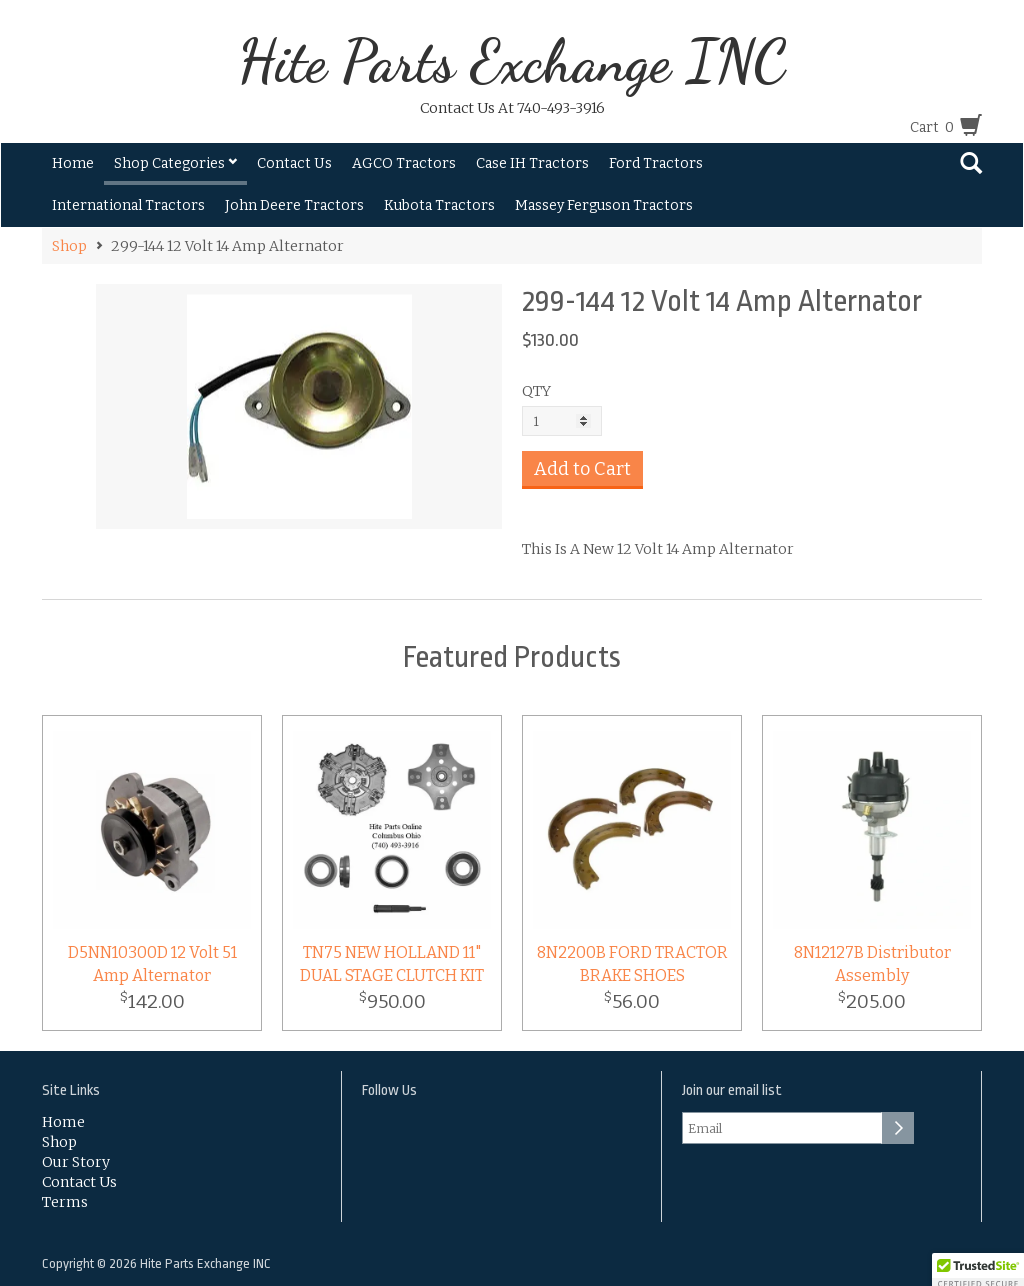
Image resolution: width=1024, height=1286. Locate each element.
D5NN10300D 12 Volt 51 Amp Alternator (152, 964)
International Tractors (128, 205)
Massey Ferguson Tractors (604, 205)
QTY (536, 391)
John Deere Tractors (294, 205)
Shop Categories (175, 163)
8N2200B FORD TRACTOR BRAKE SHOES (632, 964)
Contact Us (294, 163)
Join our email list (732, 1090)
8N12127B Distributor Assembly (872, 964)
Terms (65, 1202)
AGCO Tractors (404, 163)
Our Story (76, 1162)
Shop (69, 246)
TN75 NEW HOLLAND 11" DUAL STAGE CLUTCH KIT (392, 964)
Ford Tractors (656, 163)
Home (73, 163)
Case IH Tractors (532, 163)
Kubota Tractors (439, 205)
